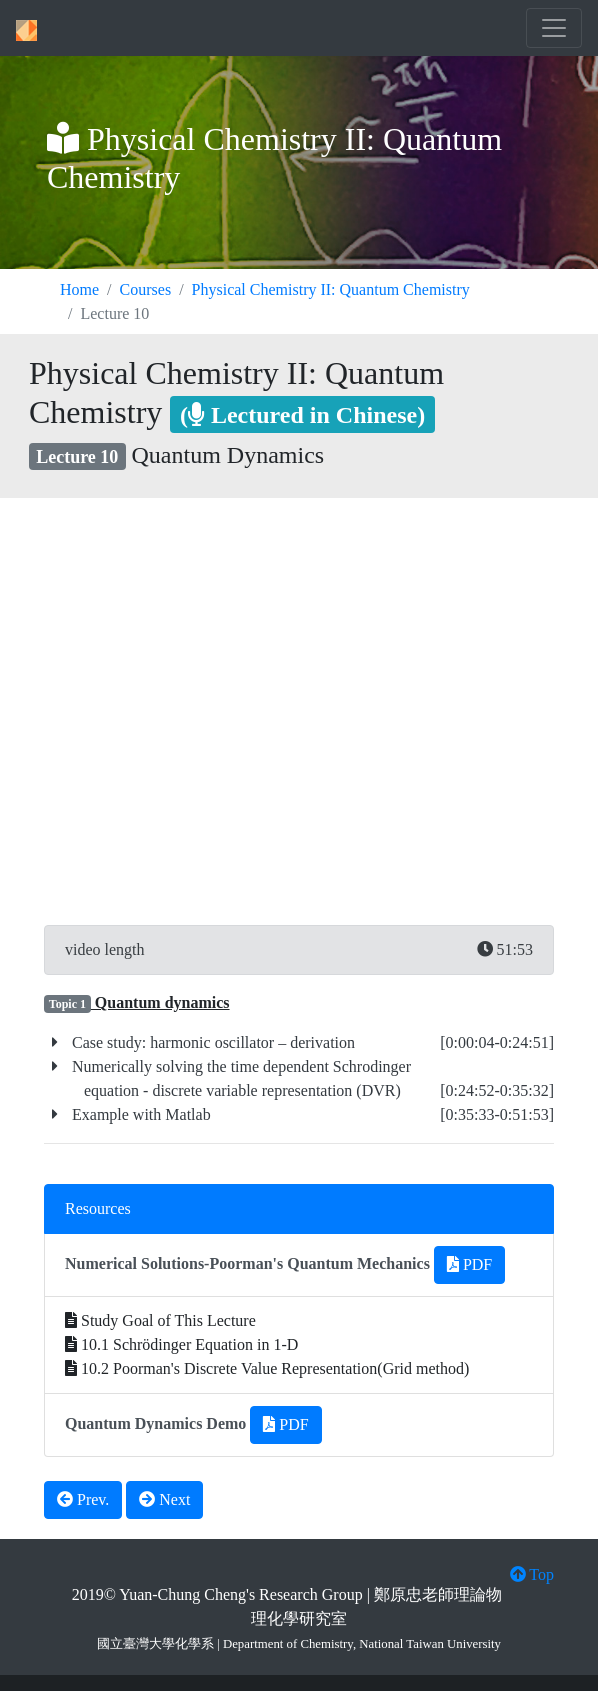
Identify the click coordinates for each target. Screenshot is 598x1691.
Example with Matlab (139, 1114)
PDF (469, 1264)
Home (79, 289)
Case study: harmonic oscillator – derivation (211, 1042)
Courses (146, 289)
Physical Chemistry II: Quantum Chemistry (331, 289)
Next (164, 1499)
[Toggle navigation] (554, 28)
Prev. (83, 1499)
